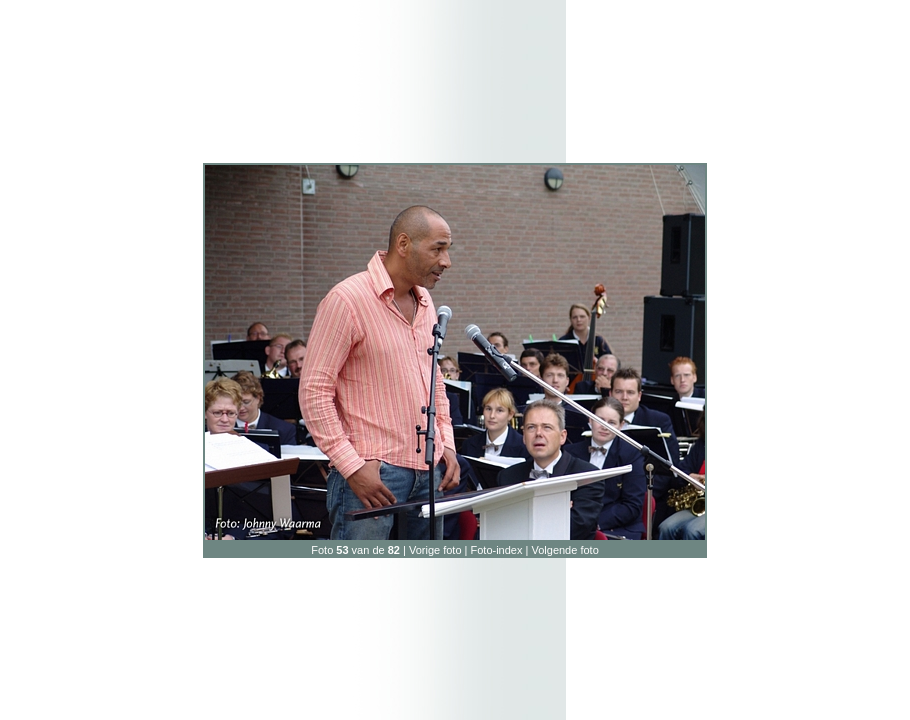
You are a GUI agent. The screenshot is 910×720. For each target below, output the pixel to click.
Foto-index (497, 550)
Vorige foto (435, 550)
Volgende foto (564, 550)
